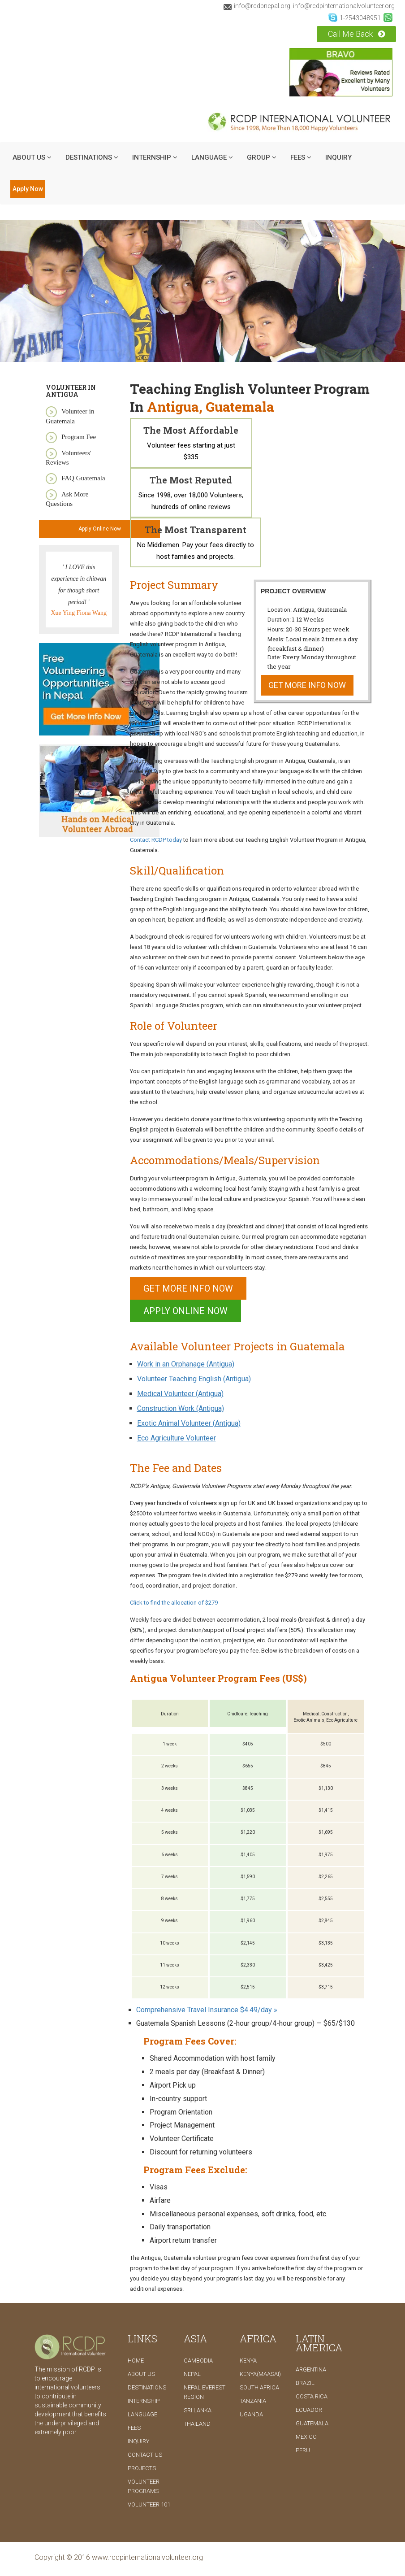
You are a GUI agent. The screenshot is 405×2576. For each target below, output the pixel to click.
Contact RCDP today (156, 839)
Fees (300, 157)
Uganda (251, 2414)
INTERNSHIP (154, 157)
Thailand (197, 2423)
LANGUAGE (212, 157)
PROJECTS (142, 2468)
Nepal (192, 2374)
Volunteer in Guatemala (70, 416)
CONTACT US (145, 2454)
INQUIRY (338, 157)
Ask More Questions (67, 499)
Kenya (248, 2360)
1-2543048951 (354, 17)
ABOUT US (32, 157)
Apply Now (28, 188)
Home (136, 2360)
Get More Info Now (307, 685)
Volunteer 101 (149, 2504)
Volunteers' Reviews (68, 457)
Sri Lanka (197, 2410)
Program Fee (78, 436)
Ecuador (309, 2409)
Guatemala (312, 2423)
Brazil (305, 2383)
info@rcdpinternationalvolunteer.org (344, 5)
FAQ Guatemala (83, 478)
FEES (134, 2427)
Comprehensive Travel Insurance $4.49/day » (206, 2010)
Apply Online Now (99, 529)
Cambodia (198, 2360)
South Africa (259, 2387)
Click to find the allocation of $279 (174, 1602)
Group (261, 157)
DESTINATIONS (91, 157)
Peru (303, 2450)
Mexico (306, 2436)
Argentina (311, 2369)
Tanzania (253, 2401)
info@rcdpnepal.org (257, 6)
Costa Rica (311, 2396)
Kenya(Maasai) (260, 2374)
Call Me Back (356, 34)
